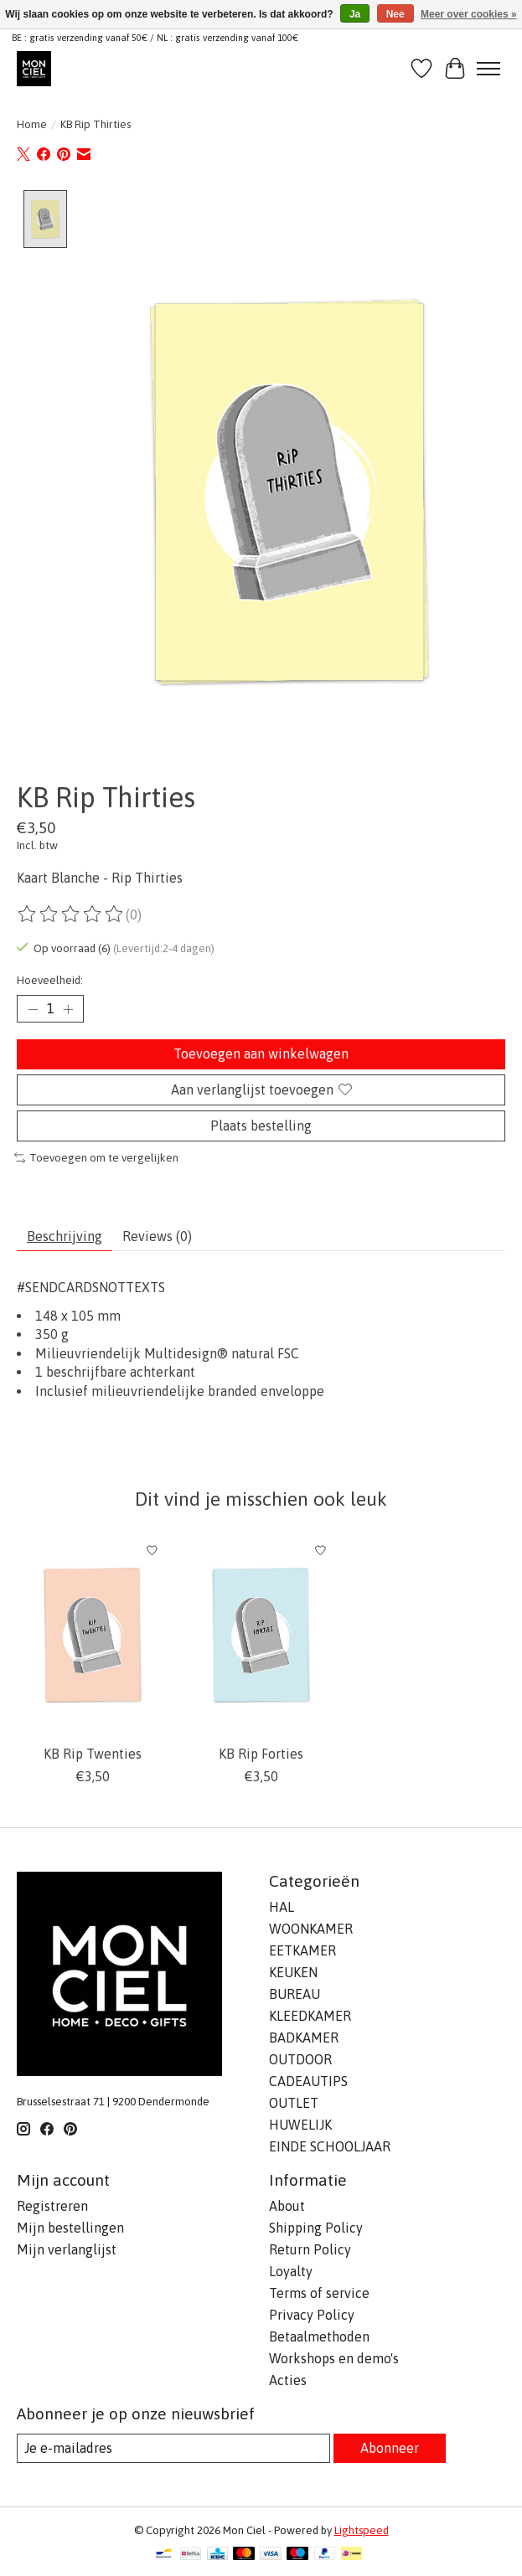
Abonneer (389, 2447)
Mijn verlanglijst (66, 2249)
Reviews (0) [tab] (157, 1236)
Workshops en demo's (334, 2358)
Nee (395, 14)
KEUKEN (293, 1973)
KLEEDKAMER (310, 2016)
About (287, 2205)
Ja (354, 14)
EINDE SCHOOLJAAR (329, 2147)
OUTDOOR (300, 2060)
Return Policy (310, 2249)
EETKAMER (302, 1951)
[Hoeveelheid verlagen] (33, 1010)
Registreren (52, 2205)
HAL (281, 1907)
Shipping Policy (316, 2227)
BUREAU (294, 1994)
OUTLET (293, 2103)
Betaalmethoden (319, 2336)
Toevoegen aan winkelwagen (261, 1054)
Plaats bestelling (261, 1125)
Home (32, 124)
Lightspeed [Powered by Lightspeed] (361, 2530)
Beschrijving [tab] (64, 1236)
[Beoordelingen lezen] (71, 914)
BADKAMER (304, 2038)
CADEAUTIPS (308, 2081)
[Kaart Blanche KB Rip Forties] (261, 1636)
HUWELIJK (300, 2125)
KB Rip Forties (261, 1754)
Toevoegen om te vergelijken (96, 1158)
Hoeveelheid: (50, 981)
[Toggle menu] (488, 68)
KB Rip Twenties (93, 1754)
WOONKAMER (311, 1929)
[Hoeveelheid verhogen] (68, 1010)
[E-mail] (173, 2448)
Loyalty (291, 2271)
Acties (288, 2380)
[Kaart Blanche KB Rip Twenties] (92, 1636)
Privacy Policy (311, 2314)
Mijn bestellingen (70, 2227)
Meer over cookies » (469, 14)
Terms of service (319, 2292)
